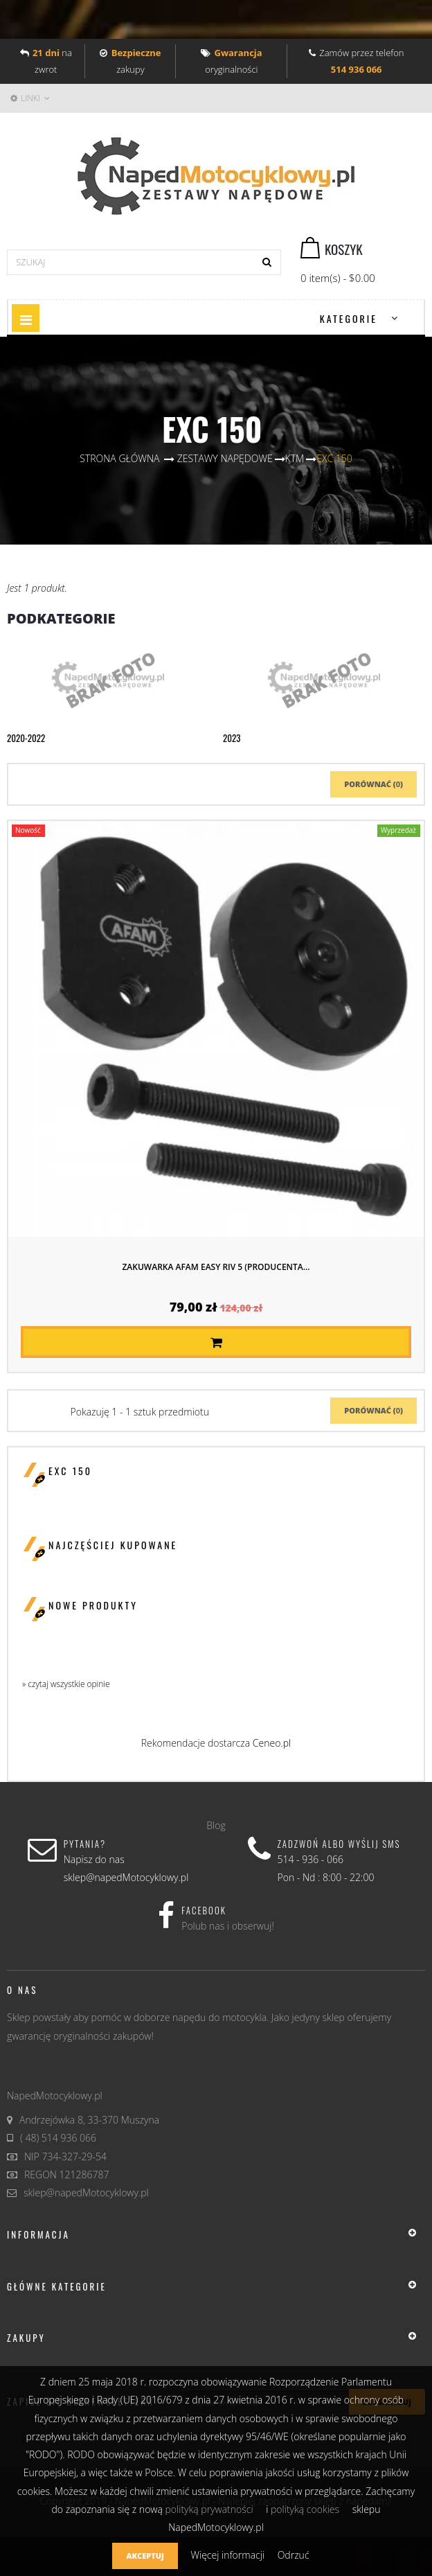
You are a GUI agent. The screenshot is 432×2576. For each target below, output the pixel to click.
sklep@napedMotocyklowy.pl (86, 2192)
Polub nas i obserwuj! (227, 1925)
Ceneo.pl (272, 1742)
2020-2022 (26, 738)
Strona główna (119, 458)
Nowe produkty (93, 1605)
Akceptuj (144, 2555)
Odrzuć (293, 2554)
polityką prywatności (209, 2509)
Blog (215, 1825)
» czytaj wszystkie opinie (66, 1683)
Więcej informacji (228, 2554)
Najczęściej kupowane (112, 1544)
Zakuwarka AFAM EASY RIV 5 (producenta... (215, 1267)
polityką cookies (305, 2509)
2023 (231, 738)
